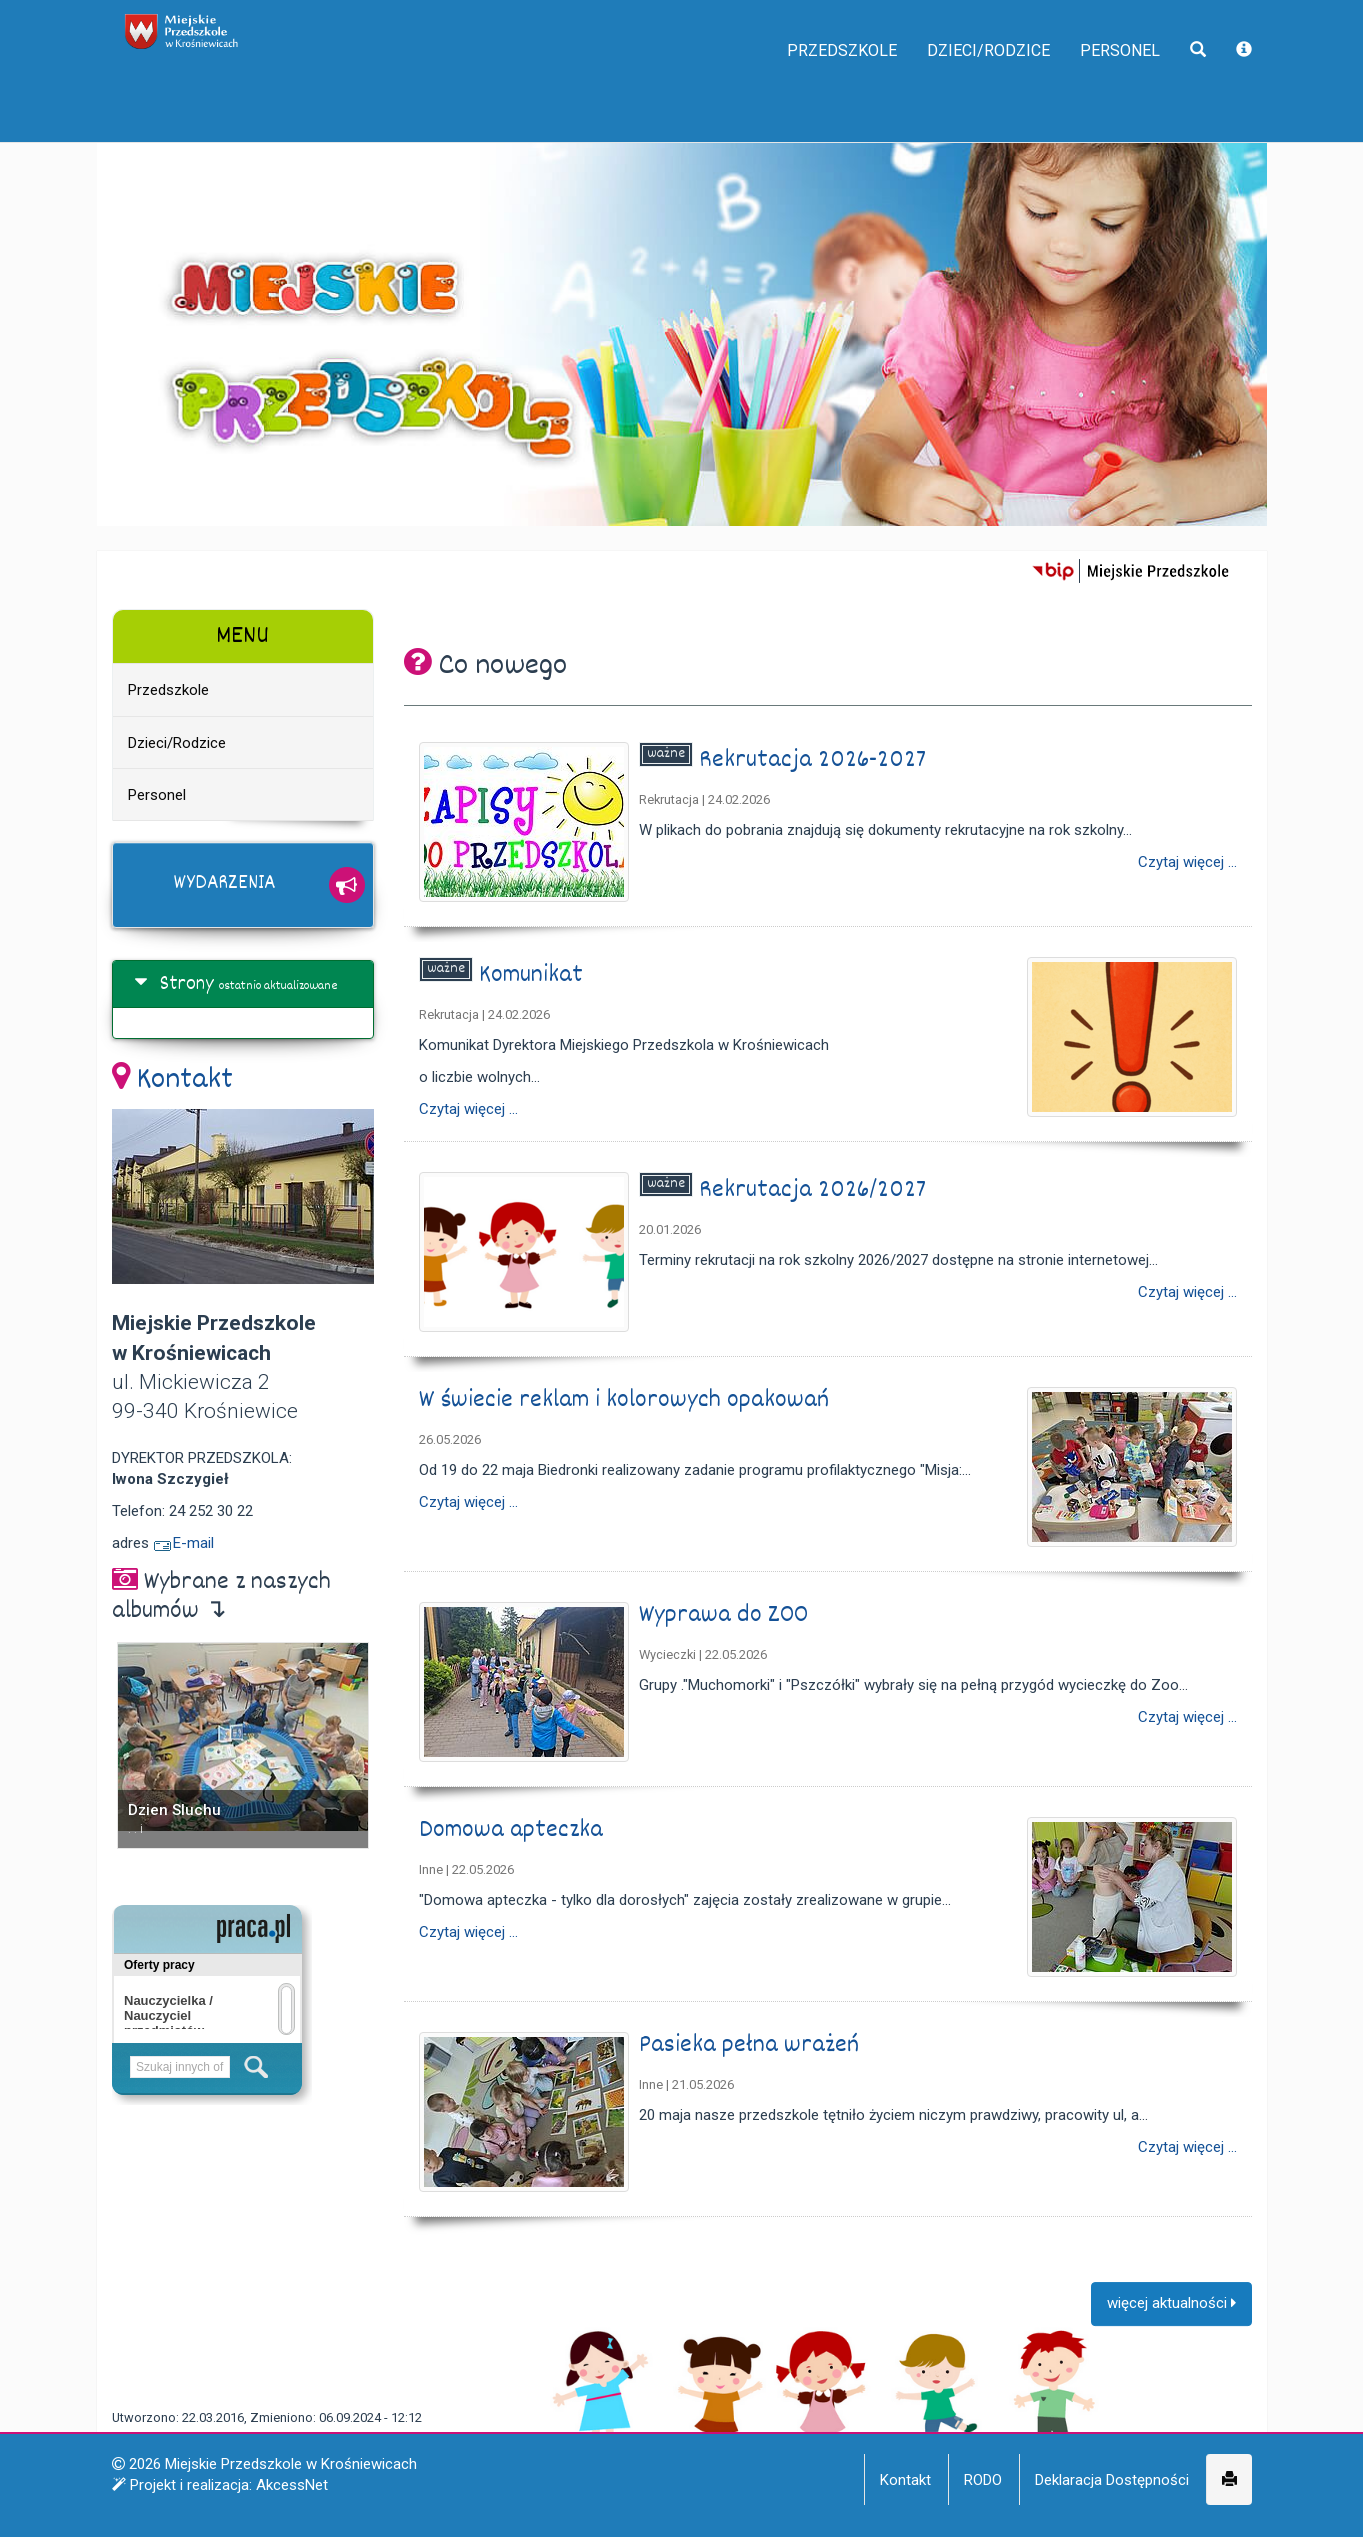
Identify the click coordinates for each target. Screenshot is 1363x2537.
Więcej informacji (978, 2507)
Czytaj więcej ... (1187, 862)
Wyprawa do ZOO (726, 1615)
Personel (1108, 89)
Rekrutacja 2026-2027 (815, 760)
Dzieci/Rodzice (957, 89)
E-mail (183, 1543)
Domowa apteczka (514, 1830)
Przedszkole (788, 89)
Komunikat (534, 975)
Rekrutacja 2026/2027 (815, 1190)
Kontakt (185, 1081)
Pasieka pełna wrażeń (752, 2045)
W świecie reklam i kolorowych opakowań (627, 1400)
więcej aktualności (1171, 2308)
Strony (187, 985)
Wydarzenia (224, 884)
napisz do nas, (169, 22)
